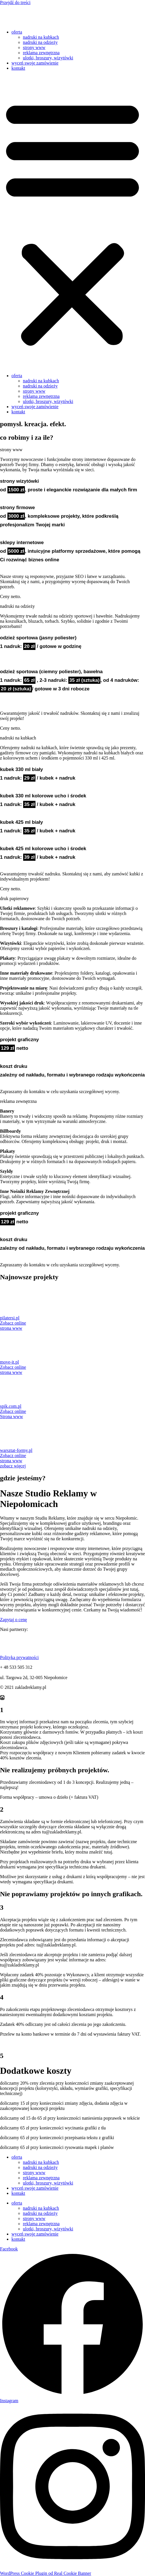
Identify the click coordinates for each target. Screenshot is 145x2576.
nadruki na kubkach (41, 37)
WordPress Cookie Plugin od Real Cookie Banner (45, 2573)
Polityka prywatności (19, 1657)
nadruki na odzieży (40, 42)
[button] (72, 222)
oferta (16, 32)
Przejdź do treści (15, 2)
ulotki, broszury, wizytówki (48, 57)
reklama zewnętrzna (41, 52)
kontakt (18, 68)
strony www (34, 47)
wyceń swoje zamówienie (34, 63)
